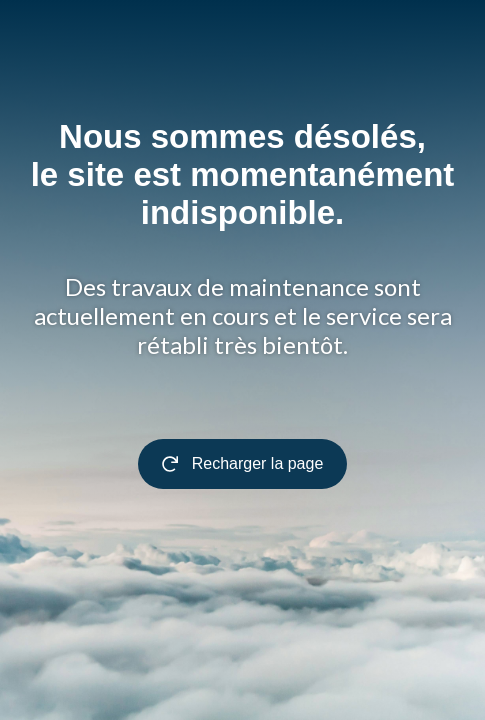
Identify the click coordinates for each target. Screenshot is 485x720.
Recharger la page (243, 463)
